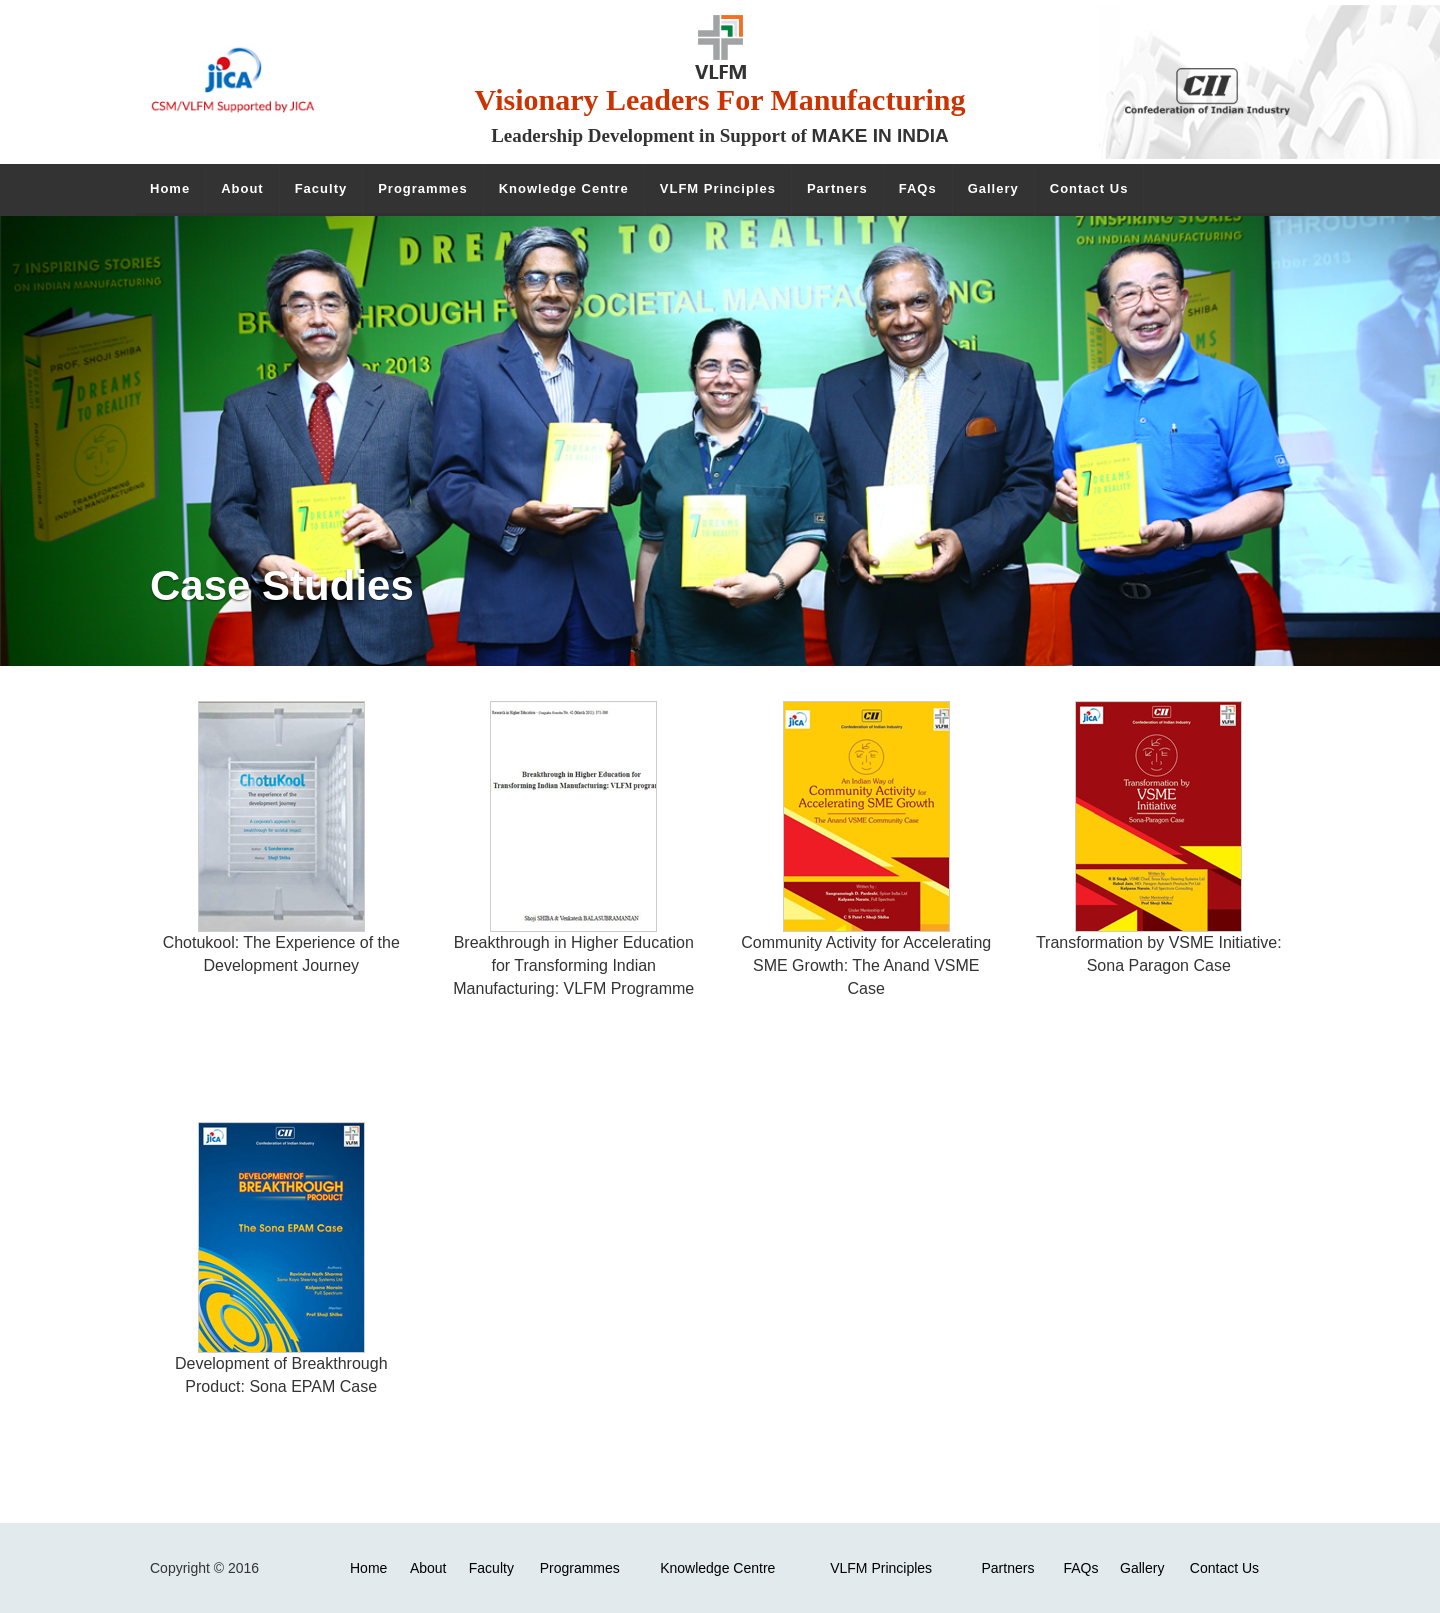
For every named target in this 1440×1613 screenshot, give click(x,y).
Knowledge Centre (717, 1568)
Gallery (1142, 1568)
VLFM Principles (881, 1568)
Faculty (491, 1568)
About (428, 1568)
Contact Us (1224, 1568)
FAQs (1080, 1568)
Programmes (580, 1568)
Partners (1007, 1568)
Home (368, 1568)
